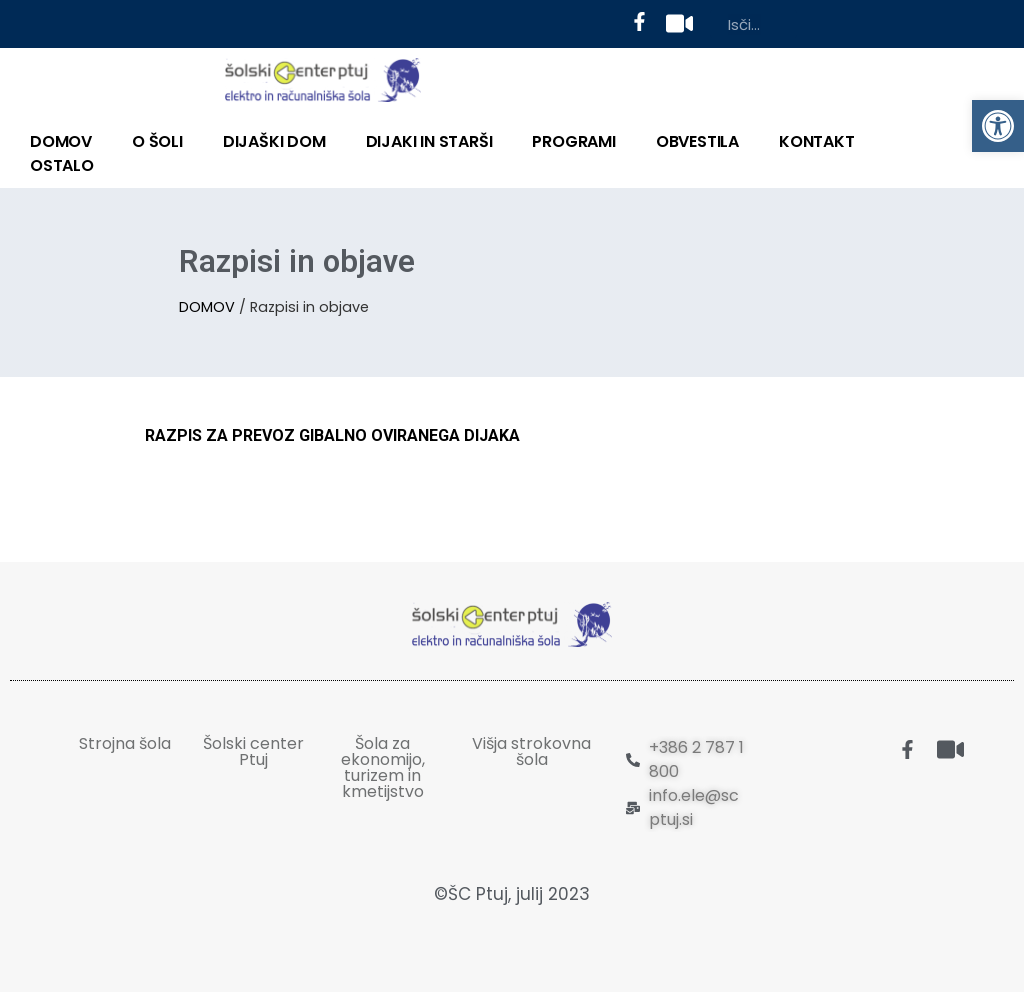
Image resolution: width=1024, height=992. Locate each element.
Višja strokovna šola (531, 751)
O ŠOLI (157, 141)
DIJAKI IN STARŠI (429, 141)
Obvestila (697, 141)
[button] (998, 126)
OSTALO (62, 165)
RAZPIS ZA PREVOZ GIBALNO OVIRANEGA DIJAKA (332, 435)
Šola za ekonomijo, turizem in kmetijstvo (383, 767)
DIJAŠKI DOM (274, 141)
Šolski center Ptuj (253, 751)
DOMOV (61, 141)
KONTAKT (817, 141)
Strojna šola (125, 743)
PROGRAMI (573, 141)
